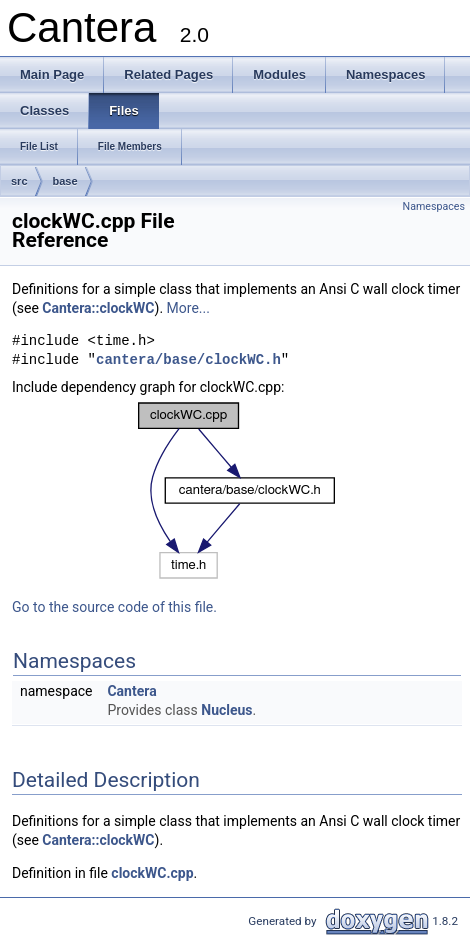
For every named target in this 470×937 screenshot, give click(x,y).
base (65, 181)
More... (188, 308)
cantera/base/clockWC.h (188, 360)
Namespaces (434, 206)
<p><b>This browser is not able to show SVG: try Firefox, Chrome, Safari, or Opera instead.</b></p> (237, 490)
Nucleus (226, 710)
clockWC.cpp (152, 873)
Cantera (131, 691)
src (19, 181)
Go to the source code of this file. (114, 607)
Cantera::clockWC (98, 308)
